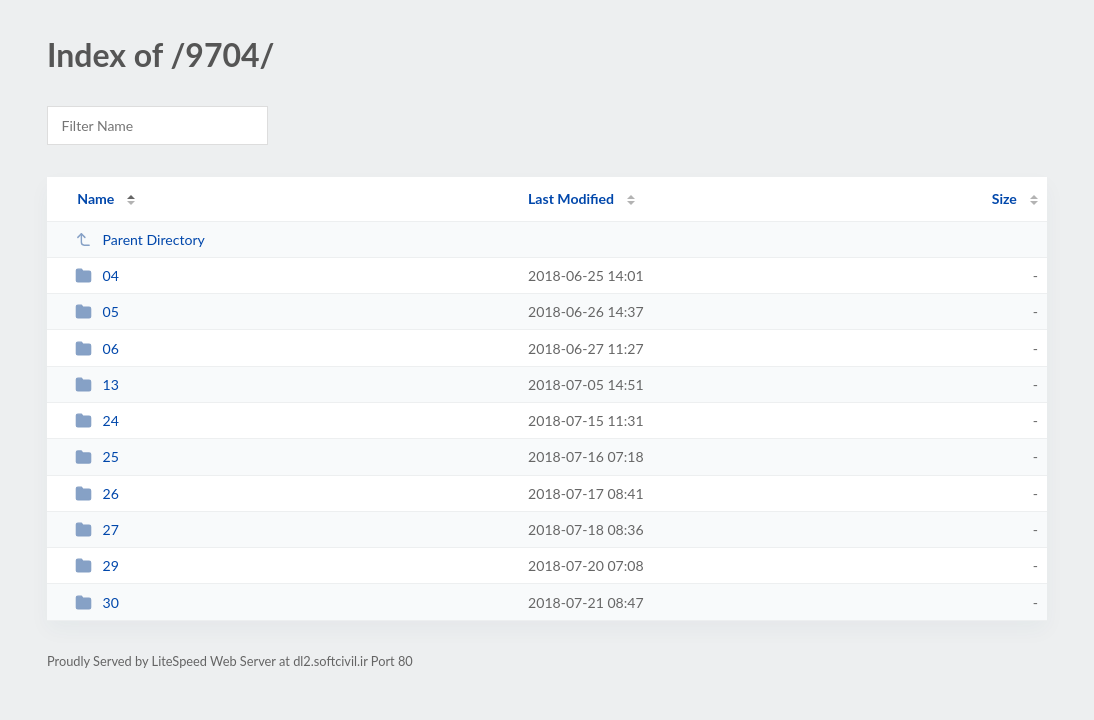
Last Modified (571, 198)
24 (97, 420)
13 (97, 384)
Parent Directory (140, 239)
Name (95, 198)
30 (97, 602)
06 (97, 348)
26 (97, 493)
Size (1004, 198)
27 (97, 529)
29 (97, 565)
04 (97, 275)
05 (97, 311)
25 (97, 456)
